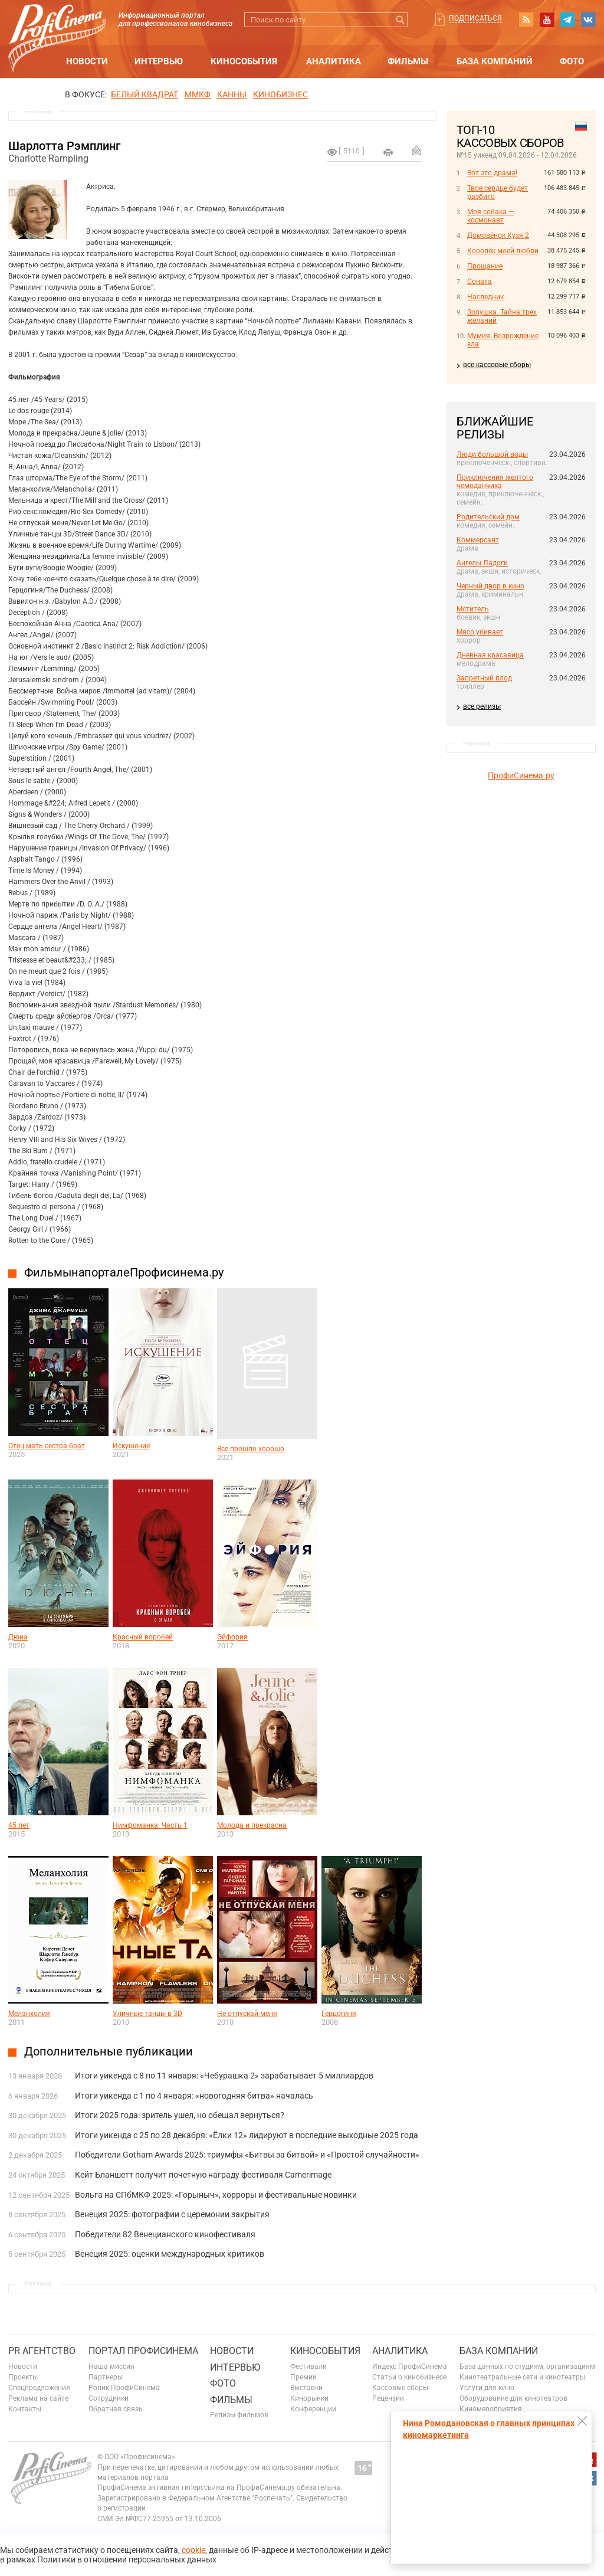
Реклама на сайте (38, 2398)
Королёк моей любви (503, 251)
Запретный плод (484, 678)
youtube (546, 19)
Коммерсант (478, 540)
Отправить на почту (416, 150)
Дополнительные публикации (108, 2051)
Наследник (485, 297)
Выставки (306, 2388)
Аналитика (333, 61)
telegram (567, 19)
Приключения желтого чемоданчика (495, 481)
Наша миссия (111, 2366)
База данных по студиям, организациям (527, 2366)
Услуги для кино (486, 2388)
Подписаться (475, 18)
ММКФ (198, 94)
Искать (400, 19)
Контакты (24, 2409)
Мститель (473, 609)
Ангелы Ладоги (482, 563)
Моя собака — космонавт (490, 216)
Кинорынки (309, 2398)
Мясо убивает (480, 632)
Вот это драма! (492, 173)
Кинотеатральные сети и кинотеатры (522, 2377)
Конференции (313, 2409)
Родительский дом (488, 517)
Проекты (23, 2377)
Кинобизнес (280, 94)
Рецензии (388, 2398)
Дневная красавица (490, 655)
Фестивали (308, 2366)
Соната (479, 281)
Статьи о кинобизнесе (409, 2377)
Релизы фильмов (239, 2415)
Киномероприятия (490, 2409)
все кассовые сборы (497, 365)
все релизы (482, 706)
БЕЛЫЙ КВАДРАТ (144, 94)
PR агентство (42, 2350)
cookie (193, 2550)
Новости (87, 61)
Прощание (485, 266)
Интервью (158, 61)
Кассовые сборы (400, 2388)
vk (588, 19)
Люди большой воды (492, 454)
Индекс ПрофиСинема (409, 2366)
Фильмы (408, 61)
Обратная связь (115, 2409)
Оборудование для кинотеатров (513, 2398)
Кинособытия (244, 61)
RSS (526, 19)
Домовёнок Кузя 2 (498, 235)
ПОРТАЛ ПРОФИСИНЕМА (143, 2350)
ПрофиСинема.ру (521, 775)
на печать (388, 152)
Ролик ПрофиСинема (124, 2388)
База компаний (495, 61)
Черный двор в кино (490, 586)
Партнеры (105, 2377)
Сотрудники (108, 2398)
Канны (232, 94)
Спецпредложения (39, 2388)
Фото (572, 61)
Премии (303, 2377)
